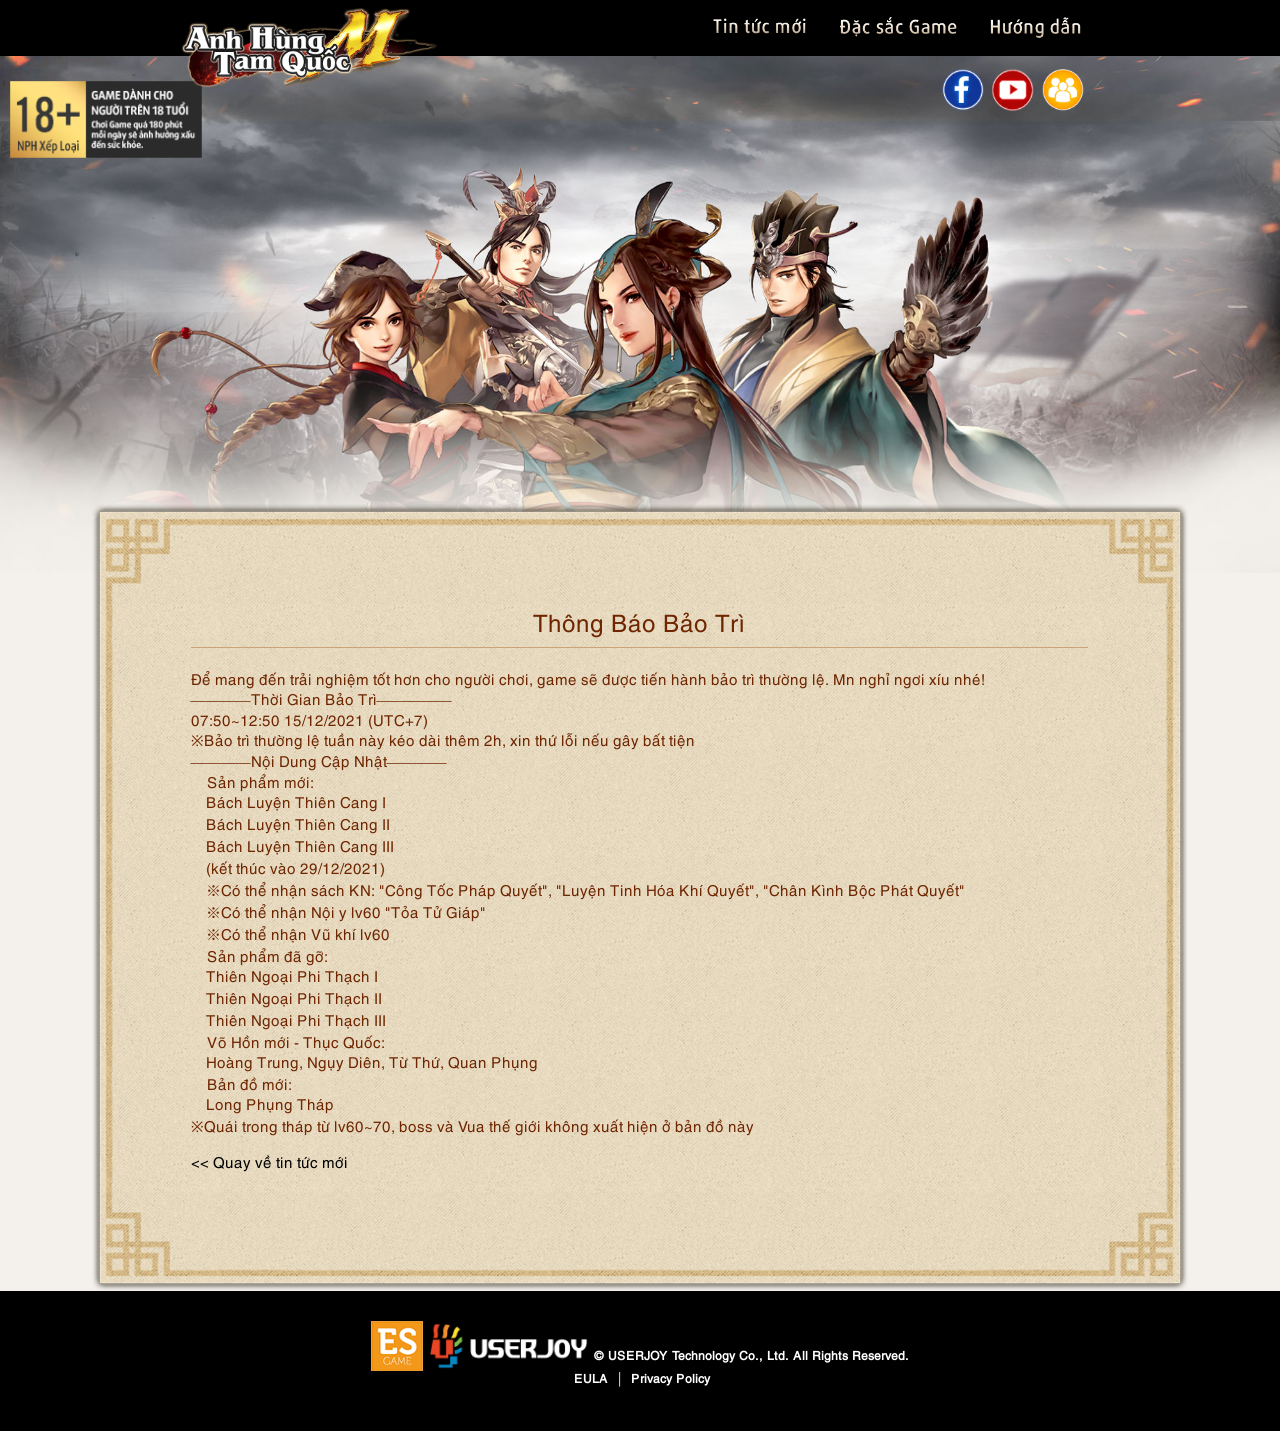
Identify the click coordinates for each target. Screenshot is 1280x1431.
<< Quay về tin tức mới (269, 1161)
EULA (591, 1377)
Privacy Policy (670, 1377)
